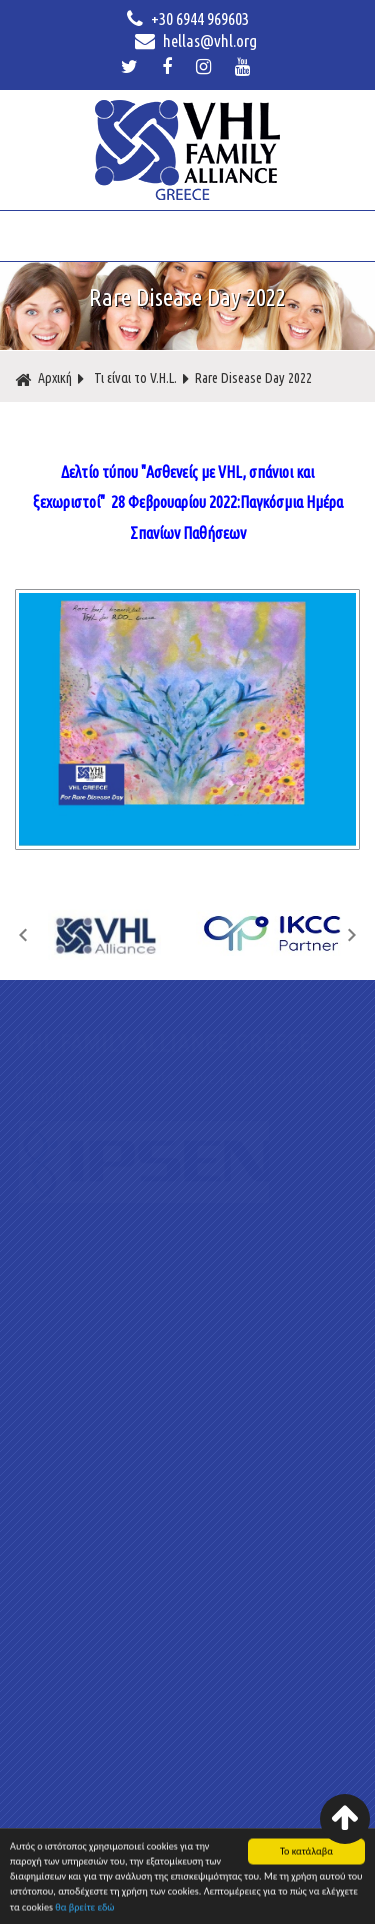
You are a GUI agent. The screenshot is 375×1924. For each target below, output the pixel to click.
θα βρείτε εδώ (84, 1910)
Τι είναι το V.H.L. (135, 378)
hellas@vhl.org (196, 41)
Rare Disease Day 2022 (253, 378)
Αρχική (43, 379)
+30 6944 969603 (188, 19)
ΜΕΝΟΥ (186, 236)
